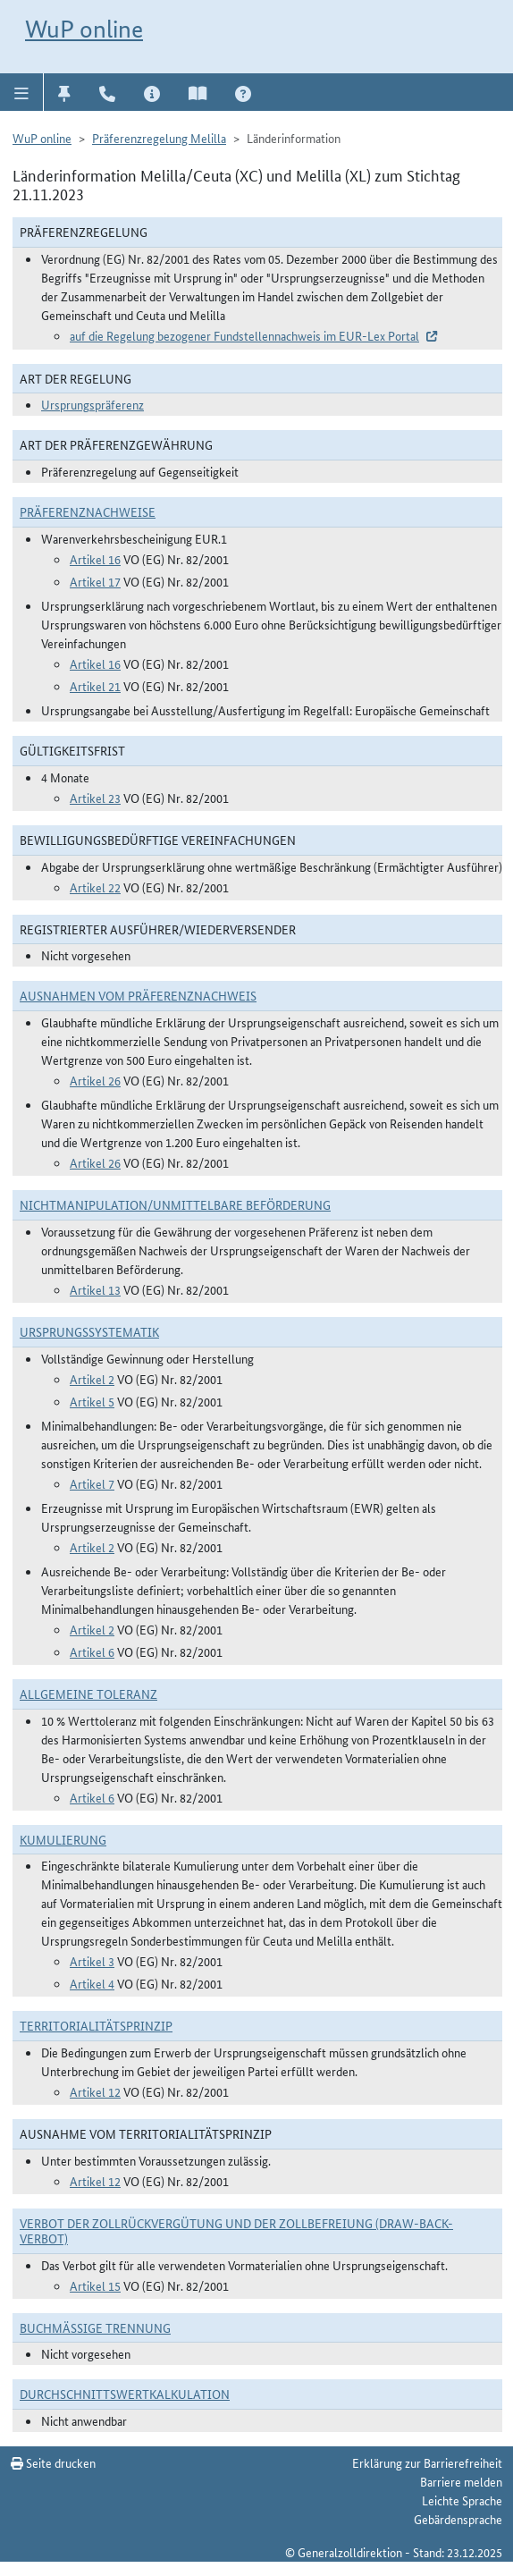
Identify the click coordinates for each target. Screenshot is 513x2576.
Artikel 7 (92, 1483)
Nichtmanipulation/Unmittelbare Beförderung (175, 1204)
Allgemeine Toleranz (88, 1693)
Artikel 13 (95, 1289)
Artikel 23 (95, 798)
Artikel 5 (92, 1401)
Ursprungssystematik (89, 1331)
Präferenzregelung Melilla (159, 138)
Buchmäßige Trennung (95, 2327)
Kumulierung (63, 1839)
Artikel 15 (95, 2285)
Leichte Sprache (462, 2500)
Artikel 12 (95, 2091)
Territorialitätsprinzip (96, 2025)
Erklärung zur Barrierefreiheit (427, 2462)
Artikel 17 (95, 581)
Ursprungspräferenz (92, 404)
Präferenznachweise (88, 511)
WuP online (84, 29)
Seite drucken (53, 2462)
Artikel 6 (92, 1651)
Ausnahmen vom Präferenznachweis (138, 995)
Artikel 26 (95, 1080)
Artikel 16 (95, 559)
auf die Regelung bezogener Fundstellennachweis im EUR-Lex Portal (244, 335)
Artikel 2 (92, 1379)
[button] (22, 92)
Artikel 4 (92, 1983)
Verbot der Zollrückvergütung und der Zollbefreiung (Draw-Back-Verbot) (236, 2230)
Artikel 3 (92, 1961)
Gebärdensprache (458, 2519)
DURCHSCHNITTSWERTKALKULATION (125, 2394)
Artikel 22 (95, 887)
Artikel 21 (95, 686)
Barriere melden (461, 2481)
